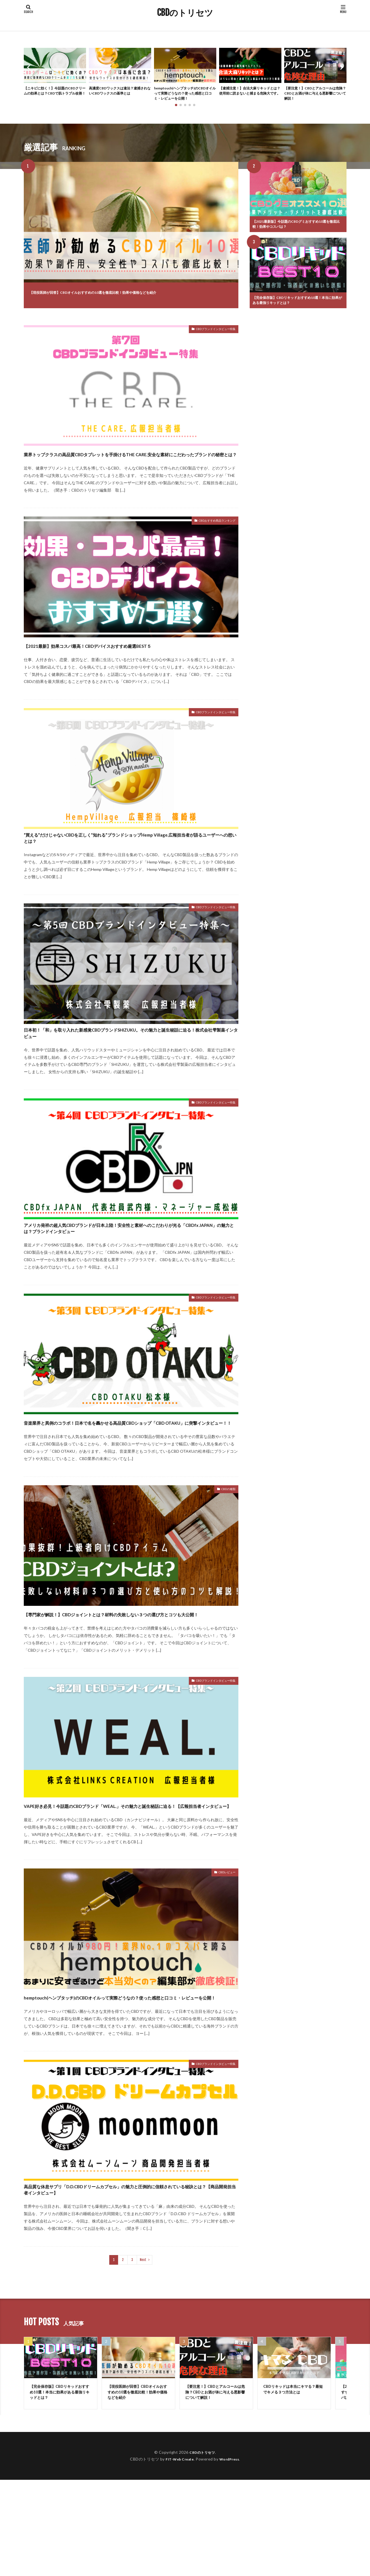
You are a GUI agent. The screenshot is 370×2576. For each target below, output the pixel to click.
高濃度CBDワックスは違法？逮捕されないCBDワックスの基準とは (119, 91)
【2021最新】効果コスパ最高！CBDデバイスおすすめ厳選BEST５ (127, 661)
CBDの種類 (225, 1546)
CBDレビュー (223, 1950)
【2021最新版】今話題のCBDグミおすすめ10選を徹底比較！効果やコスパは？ (297, 227)
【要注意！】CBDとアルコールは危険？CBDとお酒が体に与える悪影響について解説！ (314, 94)
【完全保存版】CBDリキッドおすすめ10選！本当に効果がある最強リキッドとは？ (297, 305)
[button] (29, 68)
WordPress (231, 2555)
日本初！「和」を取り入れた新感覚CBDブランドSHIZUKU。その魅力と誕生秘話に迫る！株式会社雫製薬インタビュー (129, 1060)
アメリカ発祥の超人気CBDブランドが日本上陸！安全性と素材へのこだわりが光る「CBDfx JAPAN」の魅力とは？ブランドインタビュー (130, 1266)
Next (143, 2353)
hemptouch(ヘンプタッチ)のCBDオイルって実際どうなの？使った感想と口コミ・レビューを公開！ (184, 94)
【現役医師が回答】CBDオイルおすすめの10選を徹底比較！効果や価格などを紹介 (124, 294)
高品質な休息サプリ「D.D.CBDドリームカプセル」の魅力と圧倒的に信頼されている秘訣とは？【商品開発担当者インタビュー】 (131, 2280)
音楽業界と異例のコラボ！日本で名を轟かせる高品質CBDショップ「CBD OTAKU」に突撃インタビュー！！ (128, 1473)
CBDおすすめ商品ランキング (210, 537)
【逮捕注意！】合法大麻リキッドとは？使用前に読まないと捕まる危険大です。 (249, 94)
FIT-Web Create (178, 2555)
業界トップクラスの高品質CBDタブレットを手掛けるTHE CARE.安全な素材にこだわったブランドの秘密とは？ (128, 464)
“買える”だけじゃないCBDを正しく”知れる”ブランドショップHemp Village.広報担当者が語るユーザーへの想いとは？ (130, 858)
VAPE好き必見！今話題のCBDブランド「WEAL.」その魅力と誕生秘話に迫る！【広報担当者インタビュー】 (129, 1877)
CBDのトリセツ (185, 12)
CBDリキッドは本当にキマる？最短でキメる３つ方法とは (293, 2484)
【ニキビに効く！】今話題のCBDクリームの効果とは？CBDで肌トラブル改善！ (54, 94)
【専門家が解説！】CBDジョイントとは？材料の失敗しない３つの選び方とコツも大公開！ (128, 1675)
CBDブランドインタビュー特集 (208, 335)
